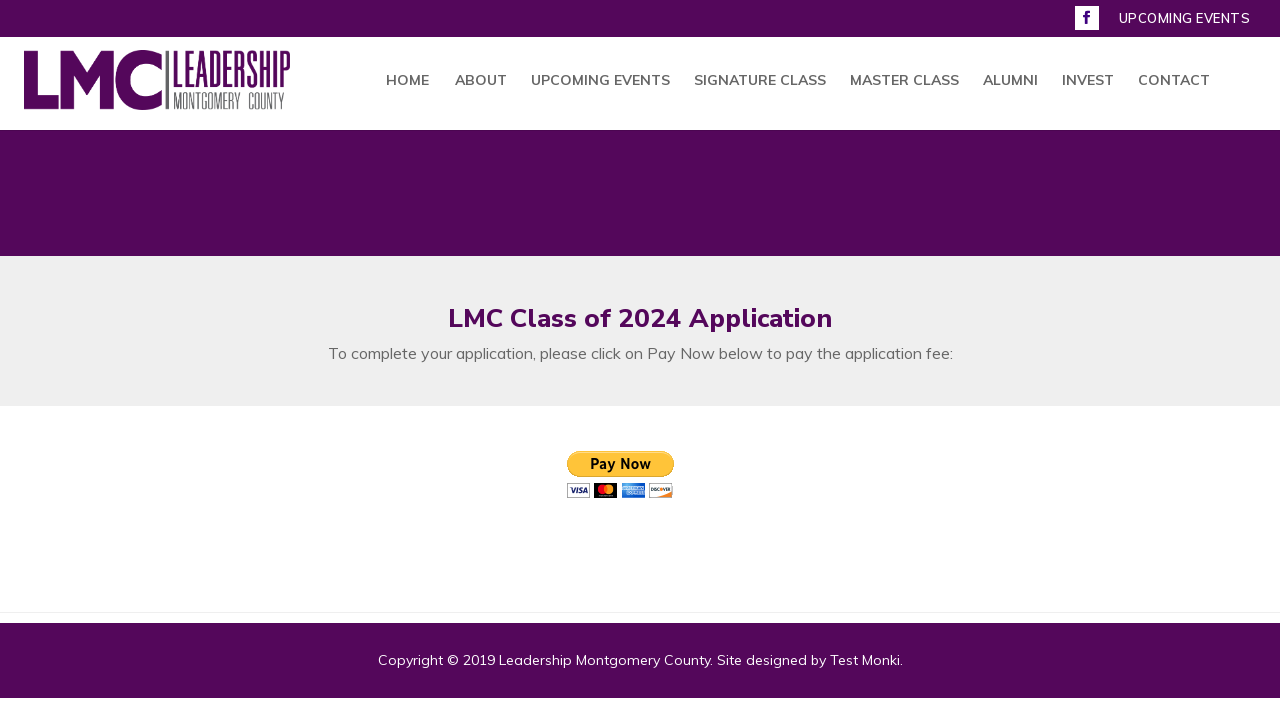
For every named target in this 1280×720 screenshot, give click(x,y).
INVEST (1088, 81)
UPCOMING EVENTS (1185, 19)
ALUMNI (1010, 81)
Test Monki (865, 660)
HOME (407, 81)
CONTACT (1174, 81)
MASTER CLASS (904, 81)
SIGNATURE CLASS (760, 81)
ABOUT (481, 81)
